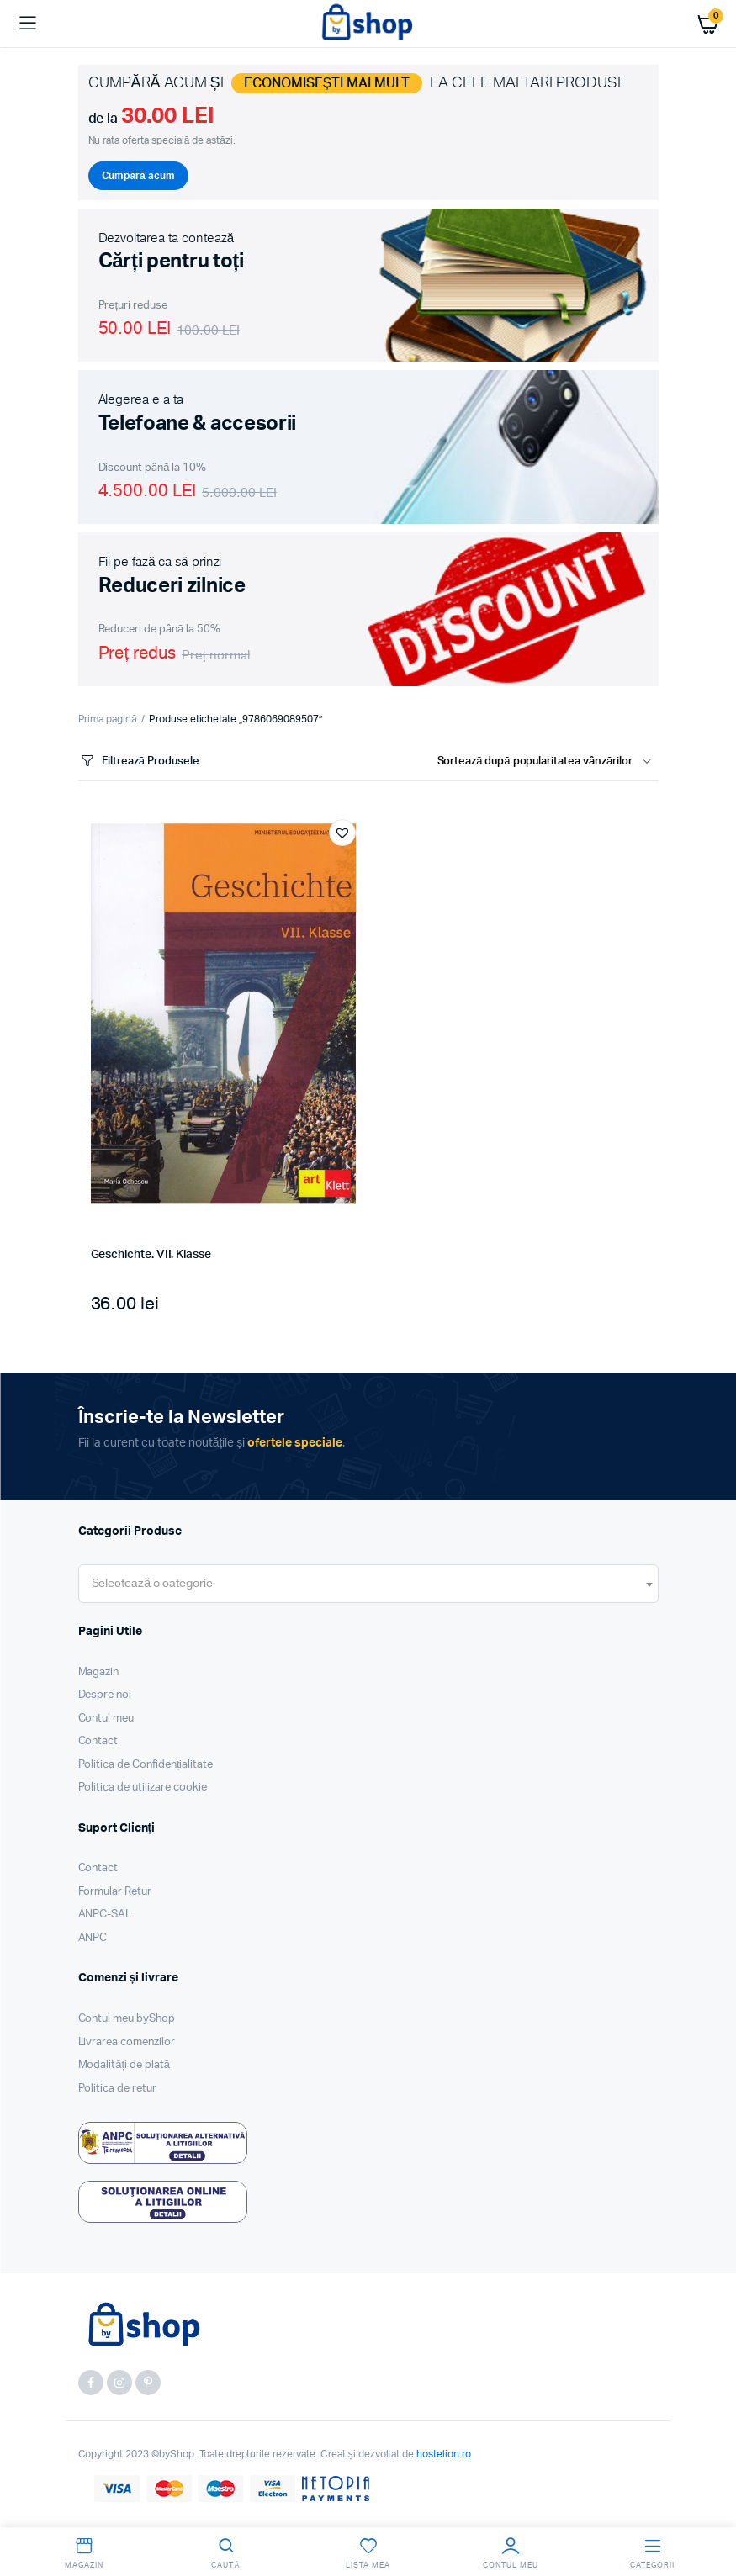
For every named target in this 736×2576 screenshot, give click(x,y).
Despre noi (105, 1695)
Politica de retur (117, 2088)
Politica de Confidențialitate (146, 1764)
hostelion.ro (443, 2454)
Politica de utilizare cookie (142, 1787)
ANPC (93, 1938)
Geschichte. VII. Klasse (151, 1255)
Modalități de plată (124, 2065)
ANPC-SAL (105, 1914)
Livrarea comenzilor (126, 2042)
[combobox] (368, 1583)
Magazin (98, 1672)
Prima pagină (107, 719)
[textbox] (152, 1583)
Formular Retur (115, 1891)
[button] (342, 832)
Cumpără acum (138, 176)
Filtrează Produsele (138, 761)
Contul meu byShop (127, 2018)
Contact (98, 1741)
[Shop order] (548, 762)
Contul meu (106, 1718)
